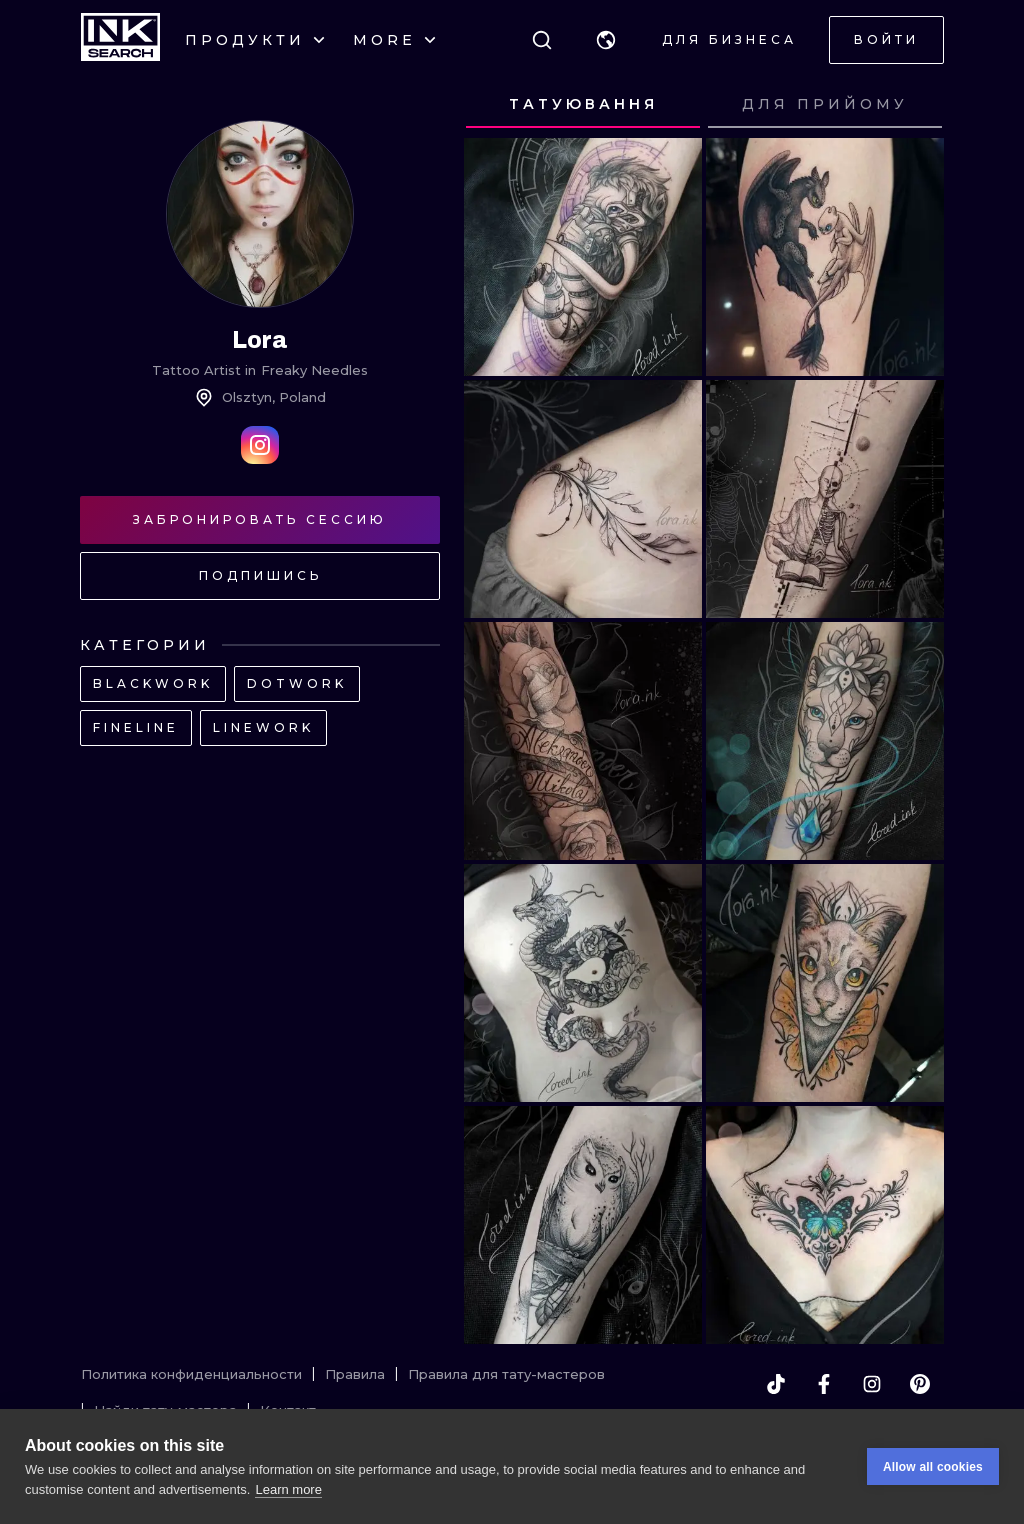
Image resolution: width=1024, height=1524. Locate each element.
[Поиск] (542, 40)
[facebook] (824, 1384)
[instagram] (872, 1384)
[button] (606, 40)
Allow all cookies (933, 1467)
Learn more (288, 1489)
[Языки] (606, 40)
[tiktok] (776, 1384)
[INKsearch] (120, 40)
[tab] (583, 105)
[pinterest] (920, 1384)
